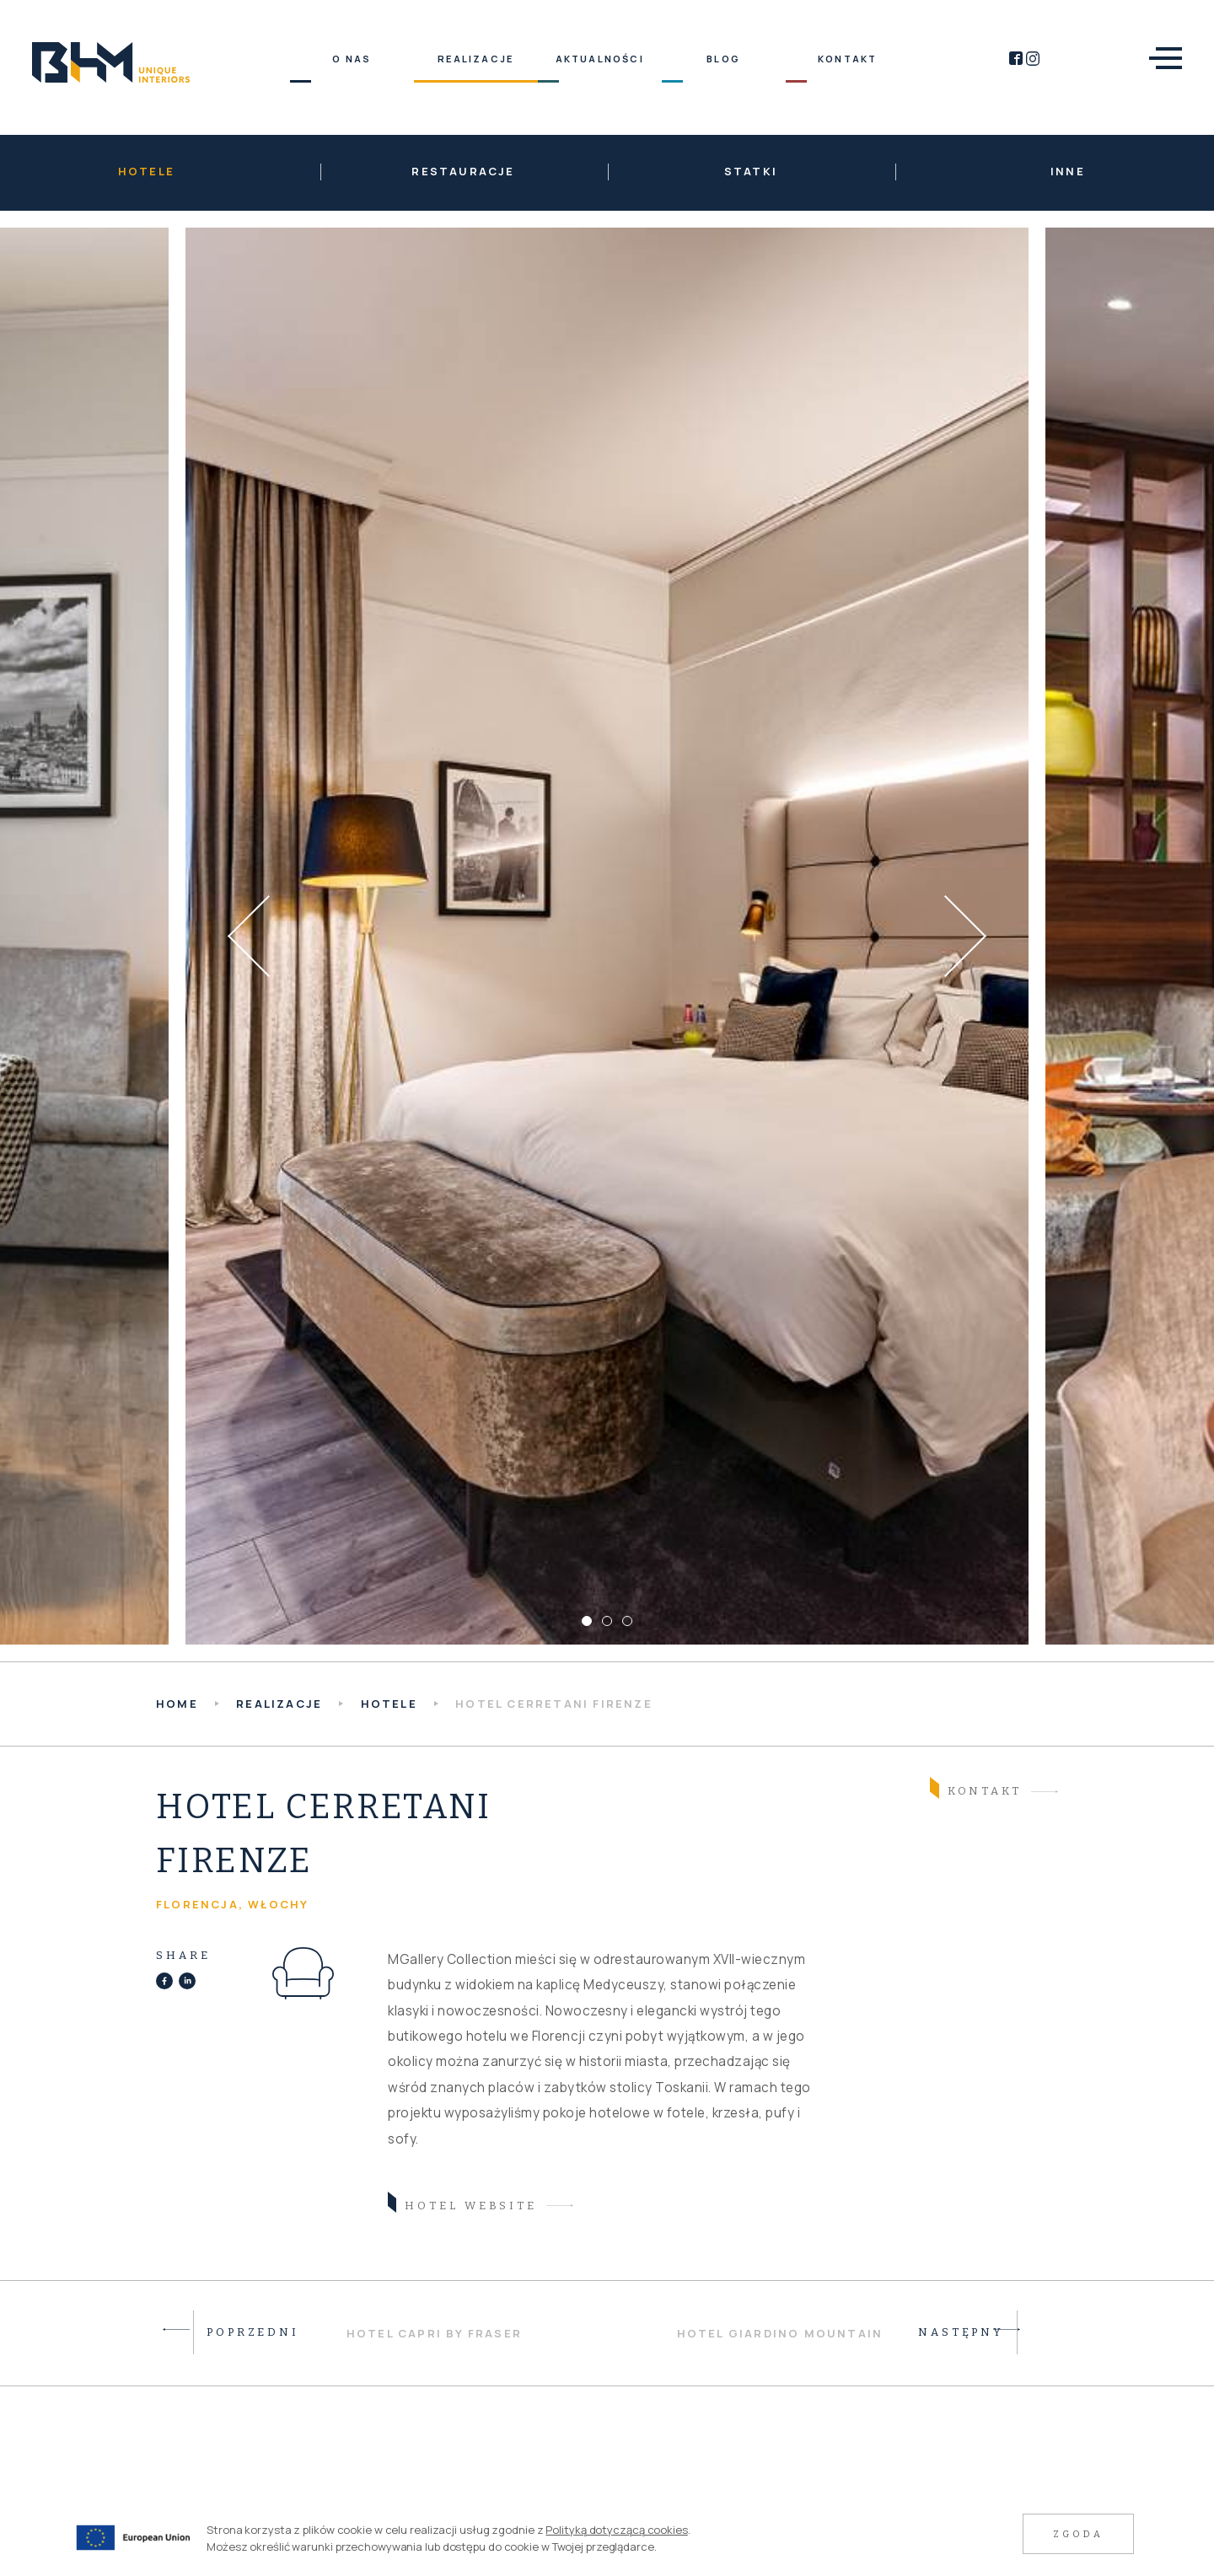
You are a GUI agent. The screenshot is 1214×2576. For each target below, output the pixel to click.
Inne (1067, 171)
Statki (750, 171)
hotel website (462, 2204)
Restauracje (462, 171)
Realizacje (279, 1703)
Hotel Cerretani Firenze (554, 1703)
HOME (177, 1703)
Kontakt (976, 1789)
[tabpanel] (607, 936)
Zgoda (1078, 2534)
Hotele (146, 171)
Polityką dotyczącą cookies (616, 2529)
